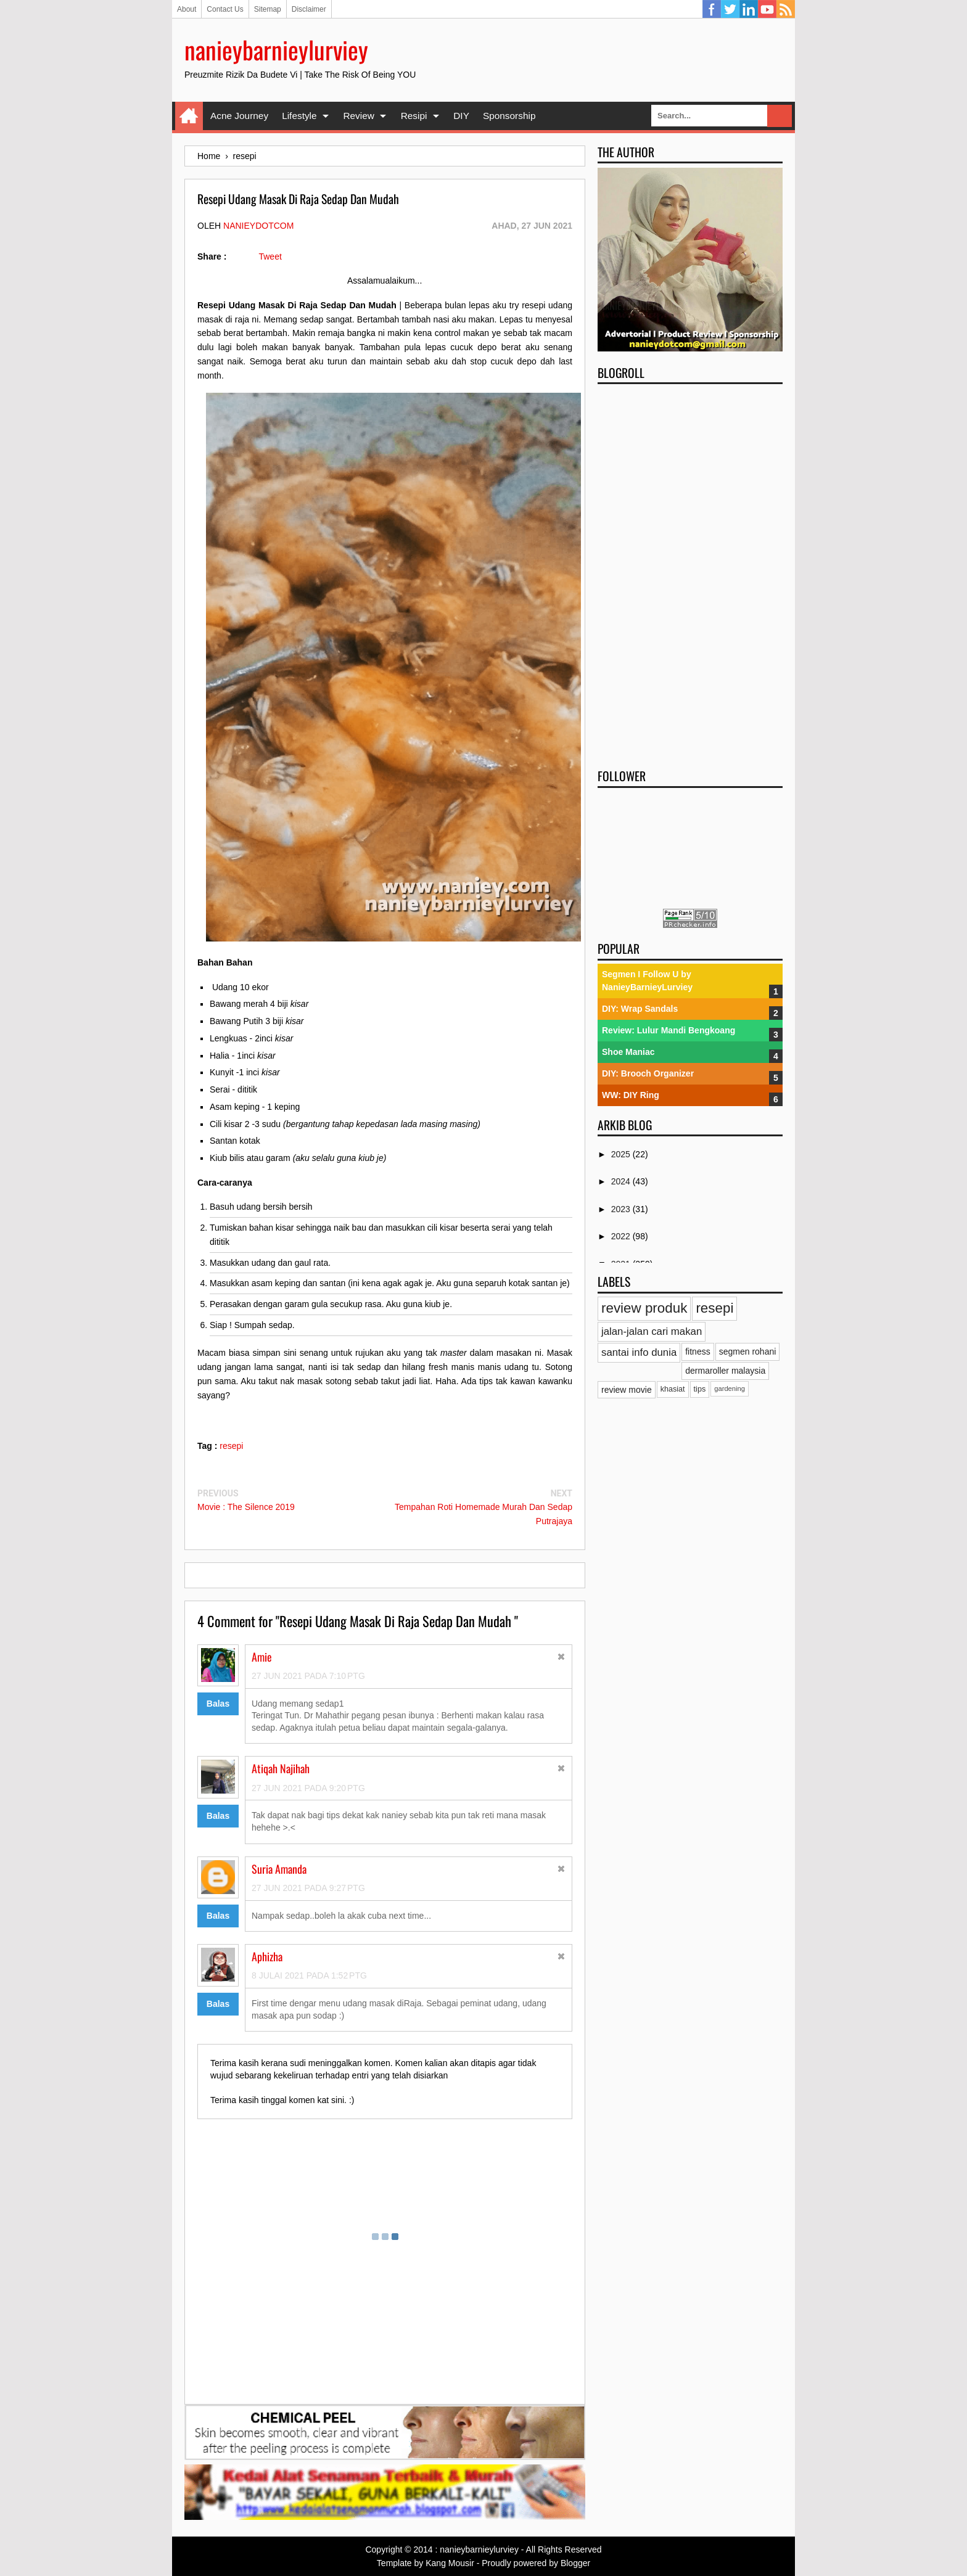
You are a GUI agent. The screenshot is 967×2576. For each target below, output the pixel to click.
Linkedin (748, 9)
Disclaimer (309, 9)
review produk (644, 1308)
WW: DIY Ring (630, 1095)
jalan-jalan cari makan (651, 1331)
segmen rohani (747, 1351)
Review (358, 115)
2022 (622, 1236)
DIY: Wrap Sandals (640, 1009)
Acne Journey (239, 115)
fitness (697, 1351)
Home (189, 116)
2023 (622, 1209)
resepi (231, 1446)
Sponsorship (509, 115)
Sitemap (267, 9)
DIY (461, 115)
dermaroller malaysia (725, 1371)
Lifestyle (299, 115)
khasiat (672, 1389)
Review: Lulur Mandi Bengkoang (668, 1030)
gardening (729, 1388)
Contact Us (225, 9)
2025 (622, 1154)
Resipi (414, 115)
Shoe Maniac (628, 1052)
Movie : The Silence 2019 (246, 1507)
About (186, 9)
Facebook (711, 9)
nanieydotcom (258, 226)
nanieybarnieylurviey (276, 49)
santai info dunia (639, 1352)
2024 (622, 1181)
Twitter (730, 9)
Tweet (269, 256)
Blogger (575, 2563)
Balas (218, 1703)
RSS (785, 9)
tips (700, 1389)
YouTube (767, 9)
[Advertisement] (690, 572)
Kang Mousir (450, 2563)
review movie (626, 1390)
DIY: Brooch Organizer (648, 1073)
